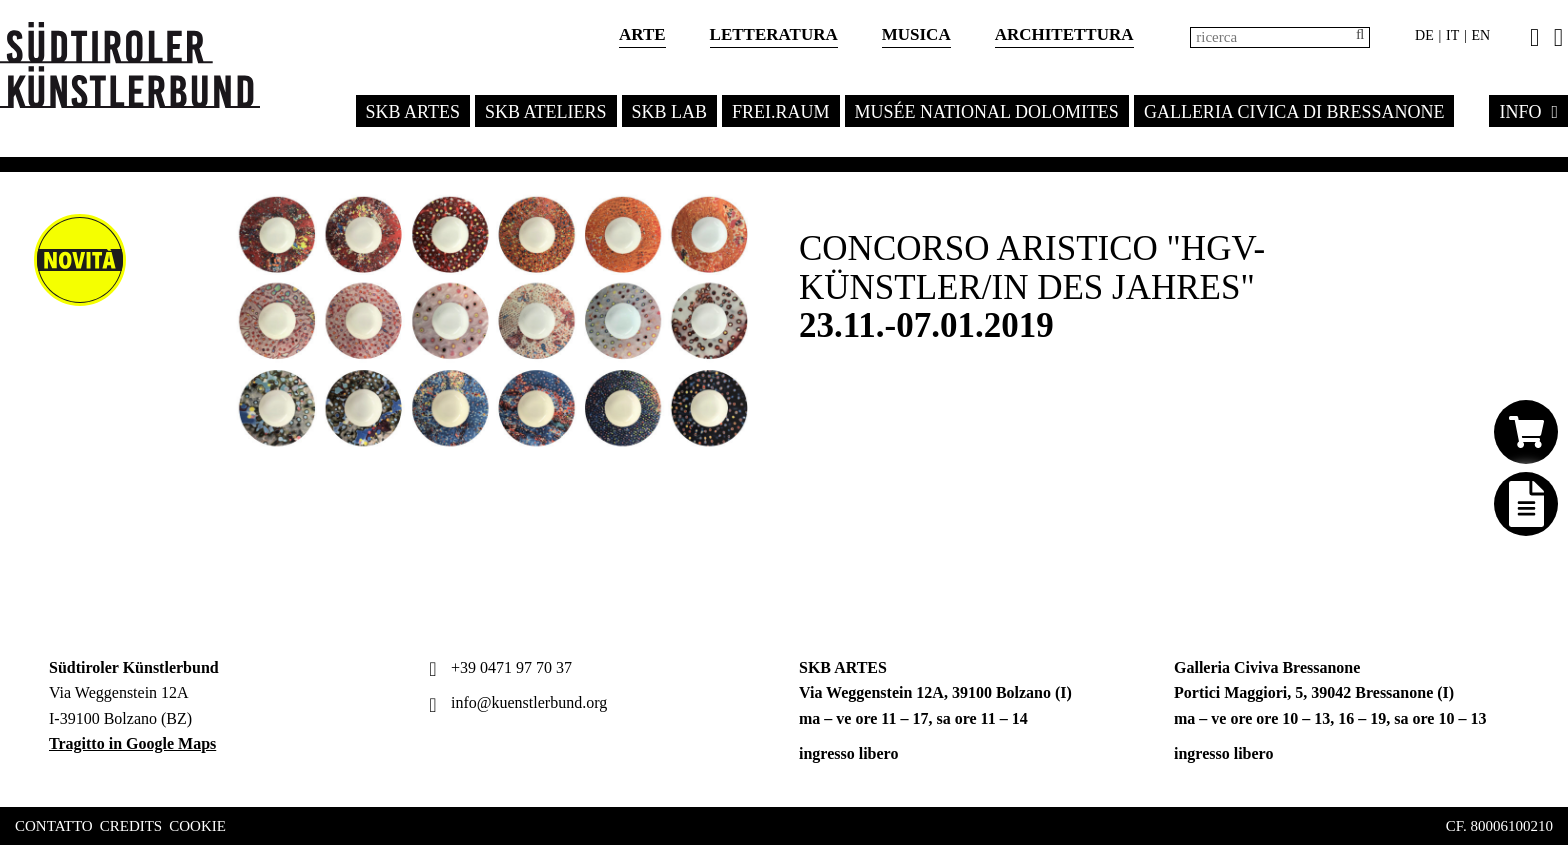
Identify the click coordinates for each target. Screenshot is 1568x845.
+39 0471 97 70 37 (498, 667)
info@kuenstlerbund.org (515, 702)
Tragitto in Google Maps (132, 743)
